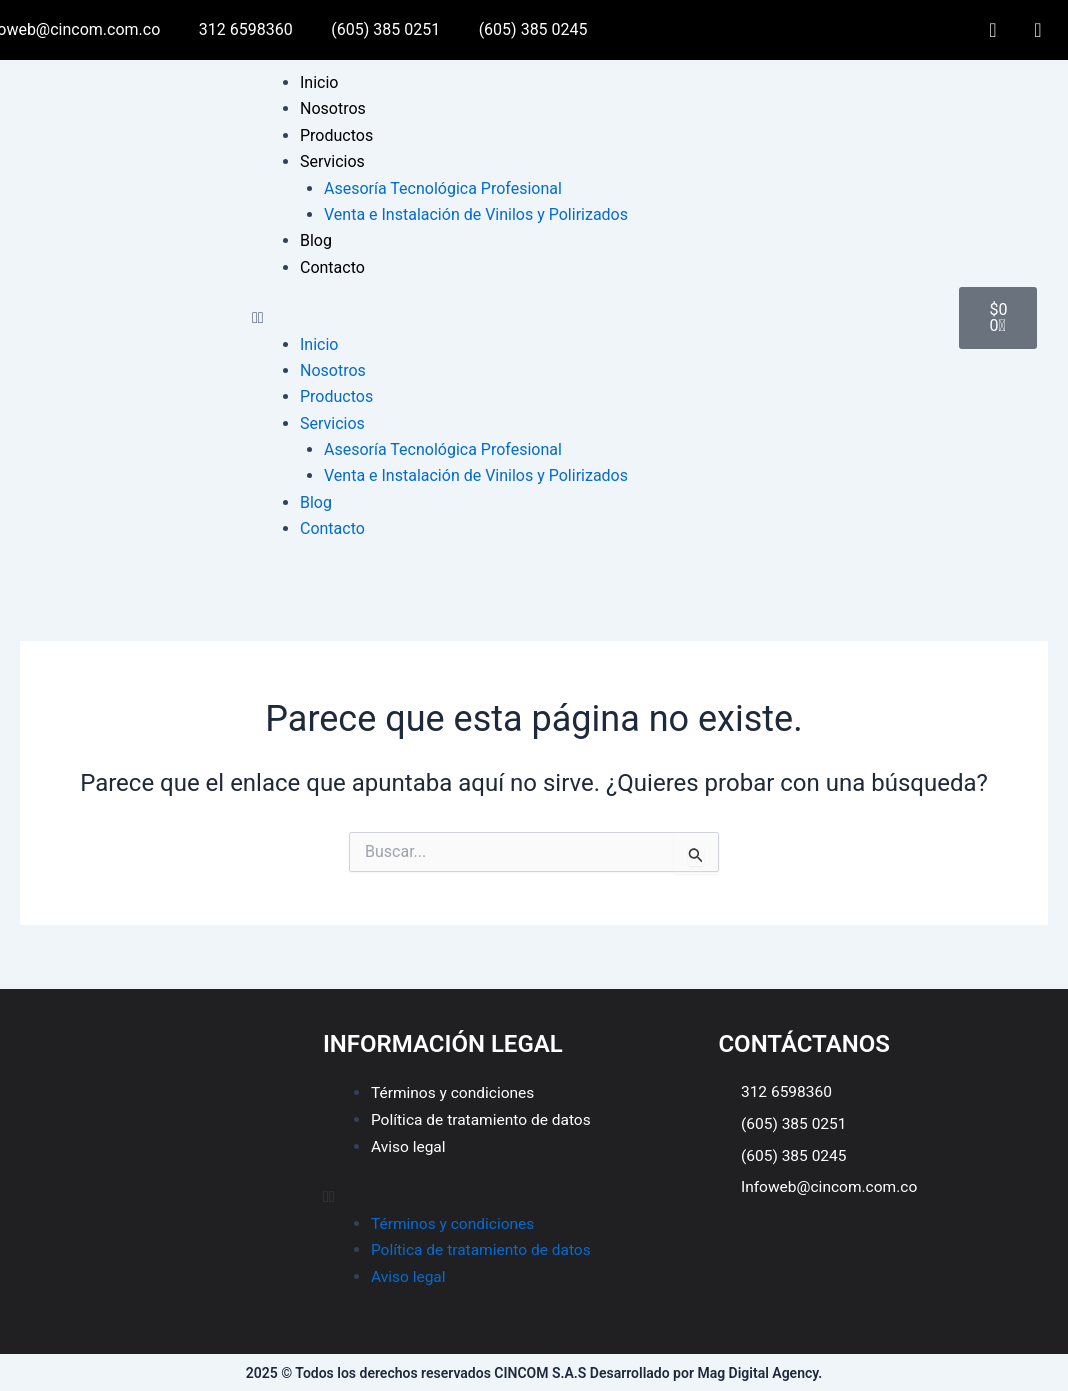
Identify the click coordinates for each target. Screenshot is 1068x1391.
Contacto (332, 267)
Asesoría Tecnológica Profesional (443, 188)
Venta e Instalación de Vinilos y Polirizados (476, 214)
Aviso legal (409, 1145)
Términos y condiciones (455, 1092)
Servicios (332, 161)
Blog (316, 240)
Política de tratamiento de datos (484, 1119)
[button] (595, 318)
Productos (336, 135)
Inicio (319, 82)
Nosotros (333, 108)
